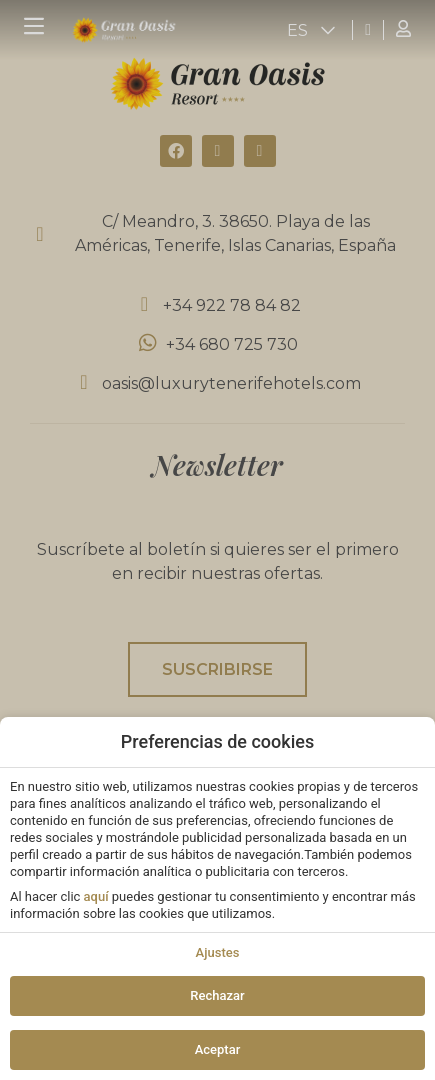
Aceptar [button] (218, 1049)
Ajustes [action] (218, 952)
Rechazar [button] (217, 995)
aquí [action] (96, 896)
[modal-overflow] (217, 540)
